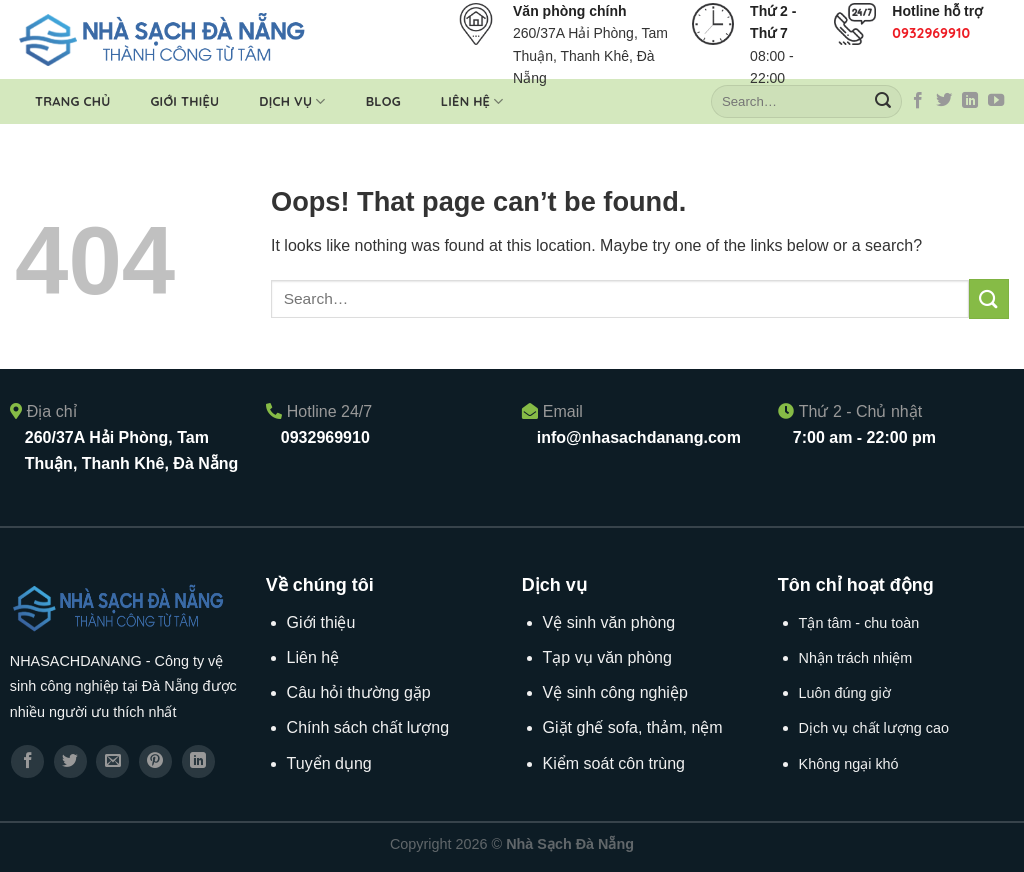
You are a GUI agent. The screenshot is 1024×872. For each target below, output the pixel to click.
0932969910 (931, 33)
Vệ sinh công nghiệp (615, 692)
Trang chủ (72, 101)
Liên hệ (472, 101)
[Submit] (883, 102)
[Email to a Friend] (112, 761)
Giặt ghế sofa (590, 727)
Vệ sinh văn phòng (609, 622)
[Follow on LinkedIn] (970, 101)
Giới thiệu (184, 101)
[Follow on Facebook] (918, 101)
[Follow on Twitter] (944, 101)
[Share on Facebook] (27, 761)
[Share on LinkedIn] (198, 761)
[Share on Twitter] (70, 761)
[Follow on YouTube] (996, 101)
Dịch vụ (292, 101)
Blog (383, 101)
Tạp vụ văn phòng (607, 657)
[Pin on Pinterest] (155, 761)
